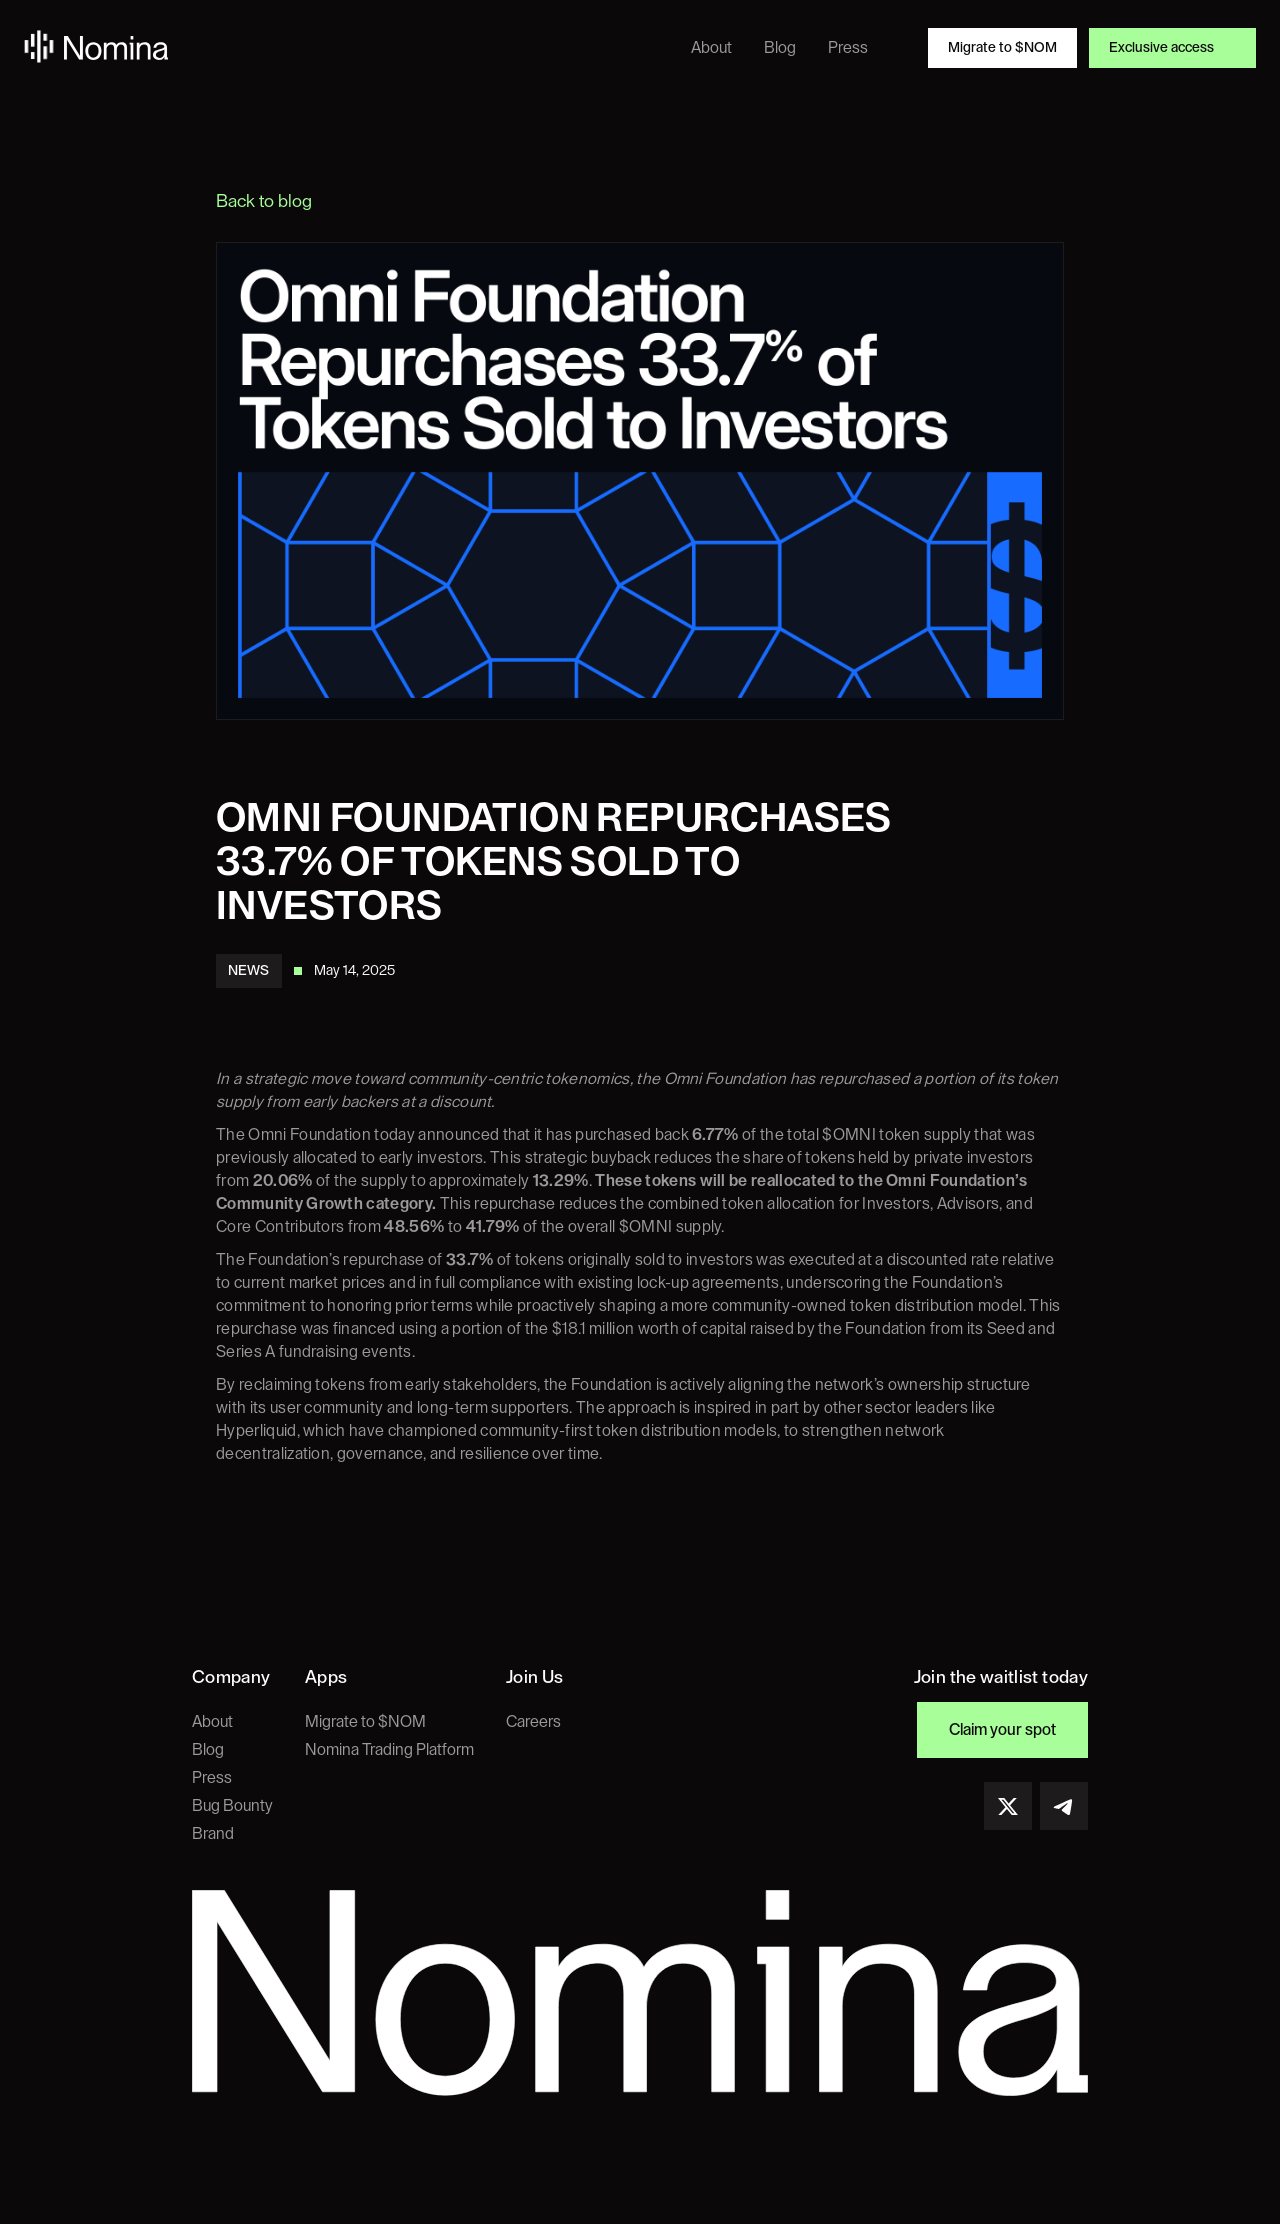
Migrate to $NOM (365, 1722)
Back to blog (264, 201)
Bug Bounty (232, 1806)
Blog (208, 1750)
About (212, 1722)
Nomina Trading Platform (389, 1750)
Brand (213, 1834)
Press (212, 1778)
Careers (533, 1722)
